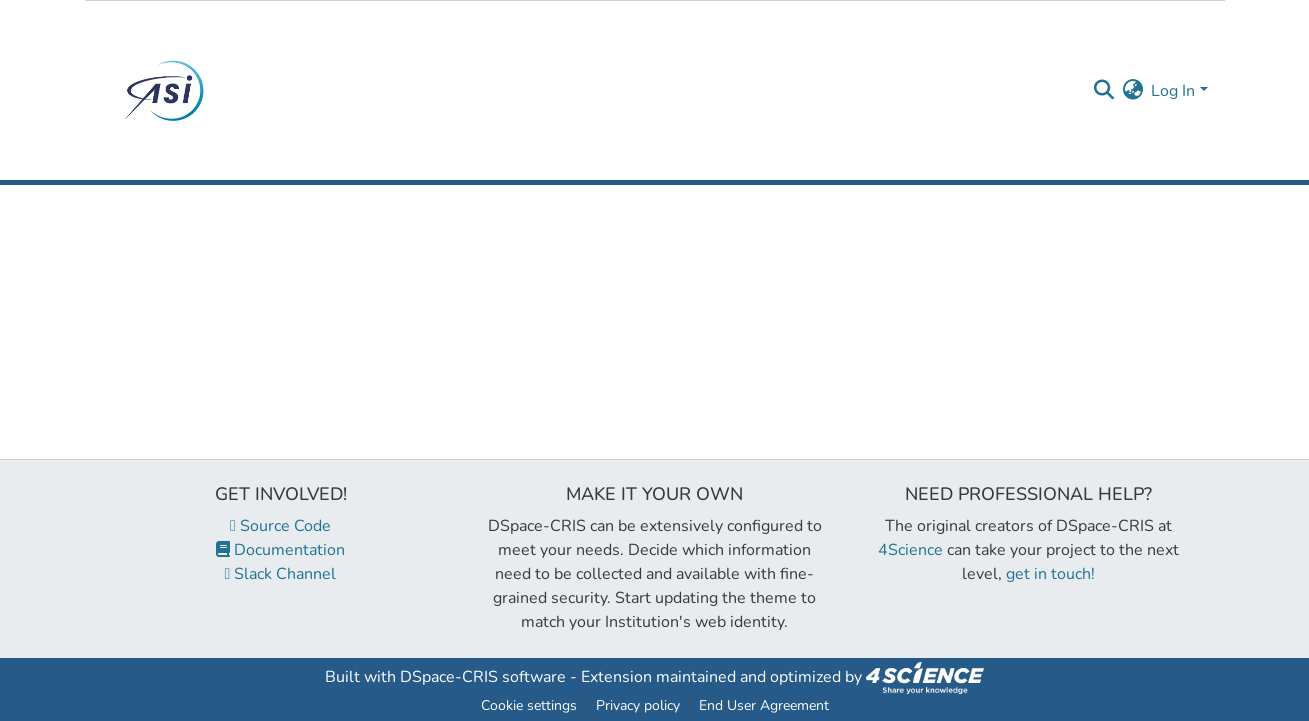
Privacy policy (638, 705)
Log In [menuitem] (1173, 91)
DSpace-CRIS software (483, 677)
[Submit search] (1103, 91)
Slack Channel (281, 574)
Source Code (280, 526)
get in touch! (1050, 574)
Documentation (280, 550)
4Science (910, 550)
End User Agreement (764, 705)
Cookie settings (529, 705)
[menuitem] (1132, 91)
